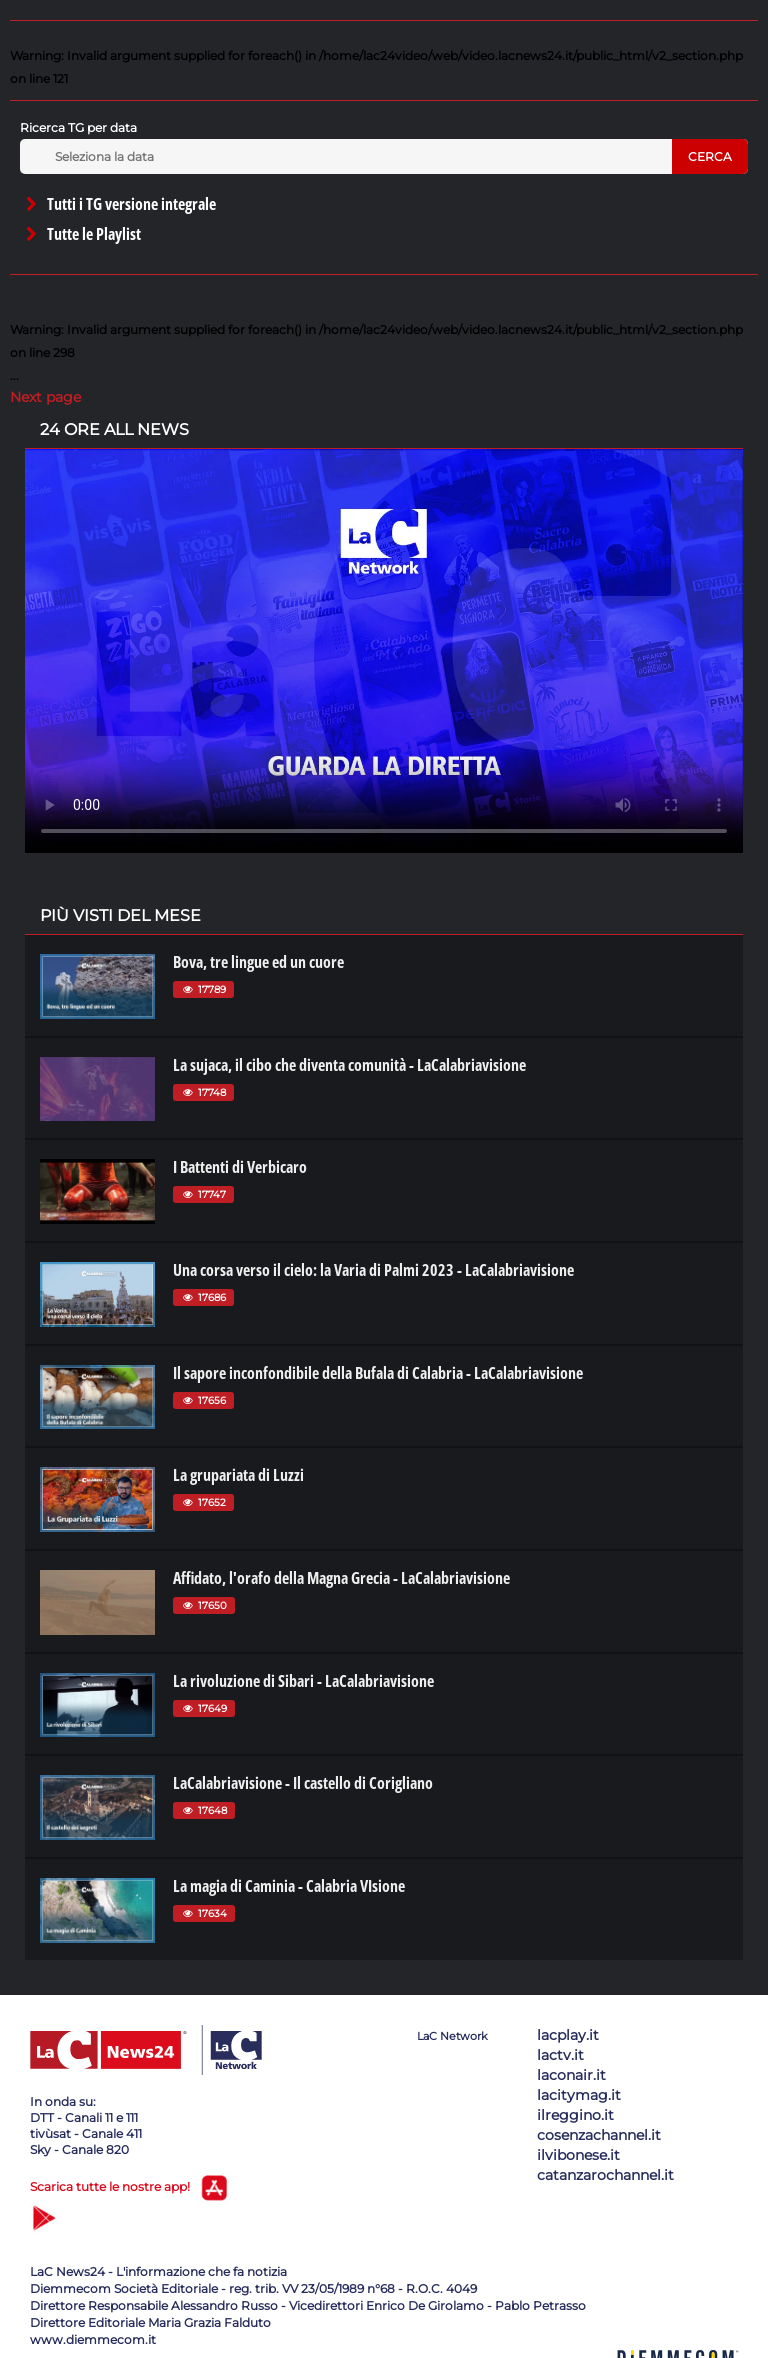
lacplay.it (568, 2035)
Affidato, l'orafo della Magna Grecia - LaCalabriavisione (341, 1578)
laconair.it (571, 2075)
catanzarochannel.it (605, 2175)
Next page (45, 397)
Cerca (710, 156)
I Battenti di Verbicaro (240, 1167)
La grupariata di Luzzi (238, 1475)
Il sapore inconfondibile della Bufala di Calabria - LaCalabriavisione (378, 1373)
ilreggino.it (575, 2115)
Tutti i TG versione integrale (119, 204)
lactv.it (560, 2055)
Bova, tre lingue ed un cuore (258, 962)
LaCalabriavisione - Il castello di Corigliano (303, 1783)
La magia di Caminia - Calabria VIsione (289, 1886)
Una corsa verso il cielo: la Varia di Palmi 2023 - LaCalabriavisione (373, 1270)
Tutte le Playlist (82, 234)
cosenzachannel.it (599, 2135)
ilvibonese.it (578, 2155)
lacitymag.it (579, 2095)
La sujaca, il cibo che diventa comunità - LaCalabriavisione (349, 1065)
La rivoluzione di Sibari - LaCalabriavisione (303, 1681)
